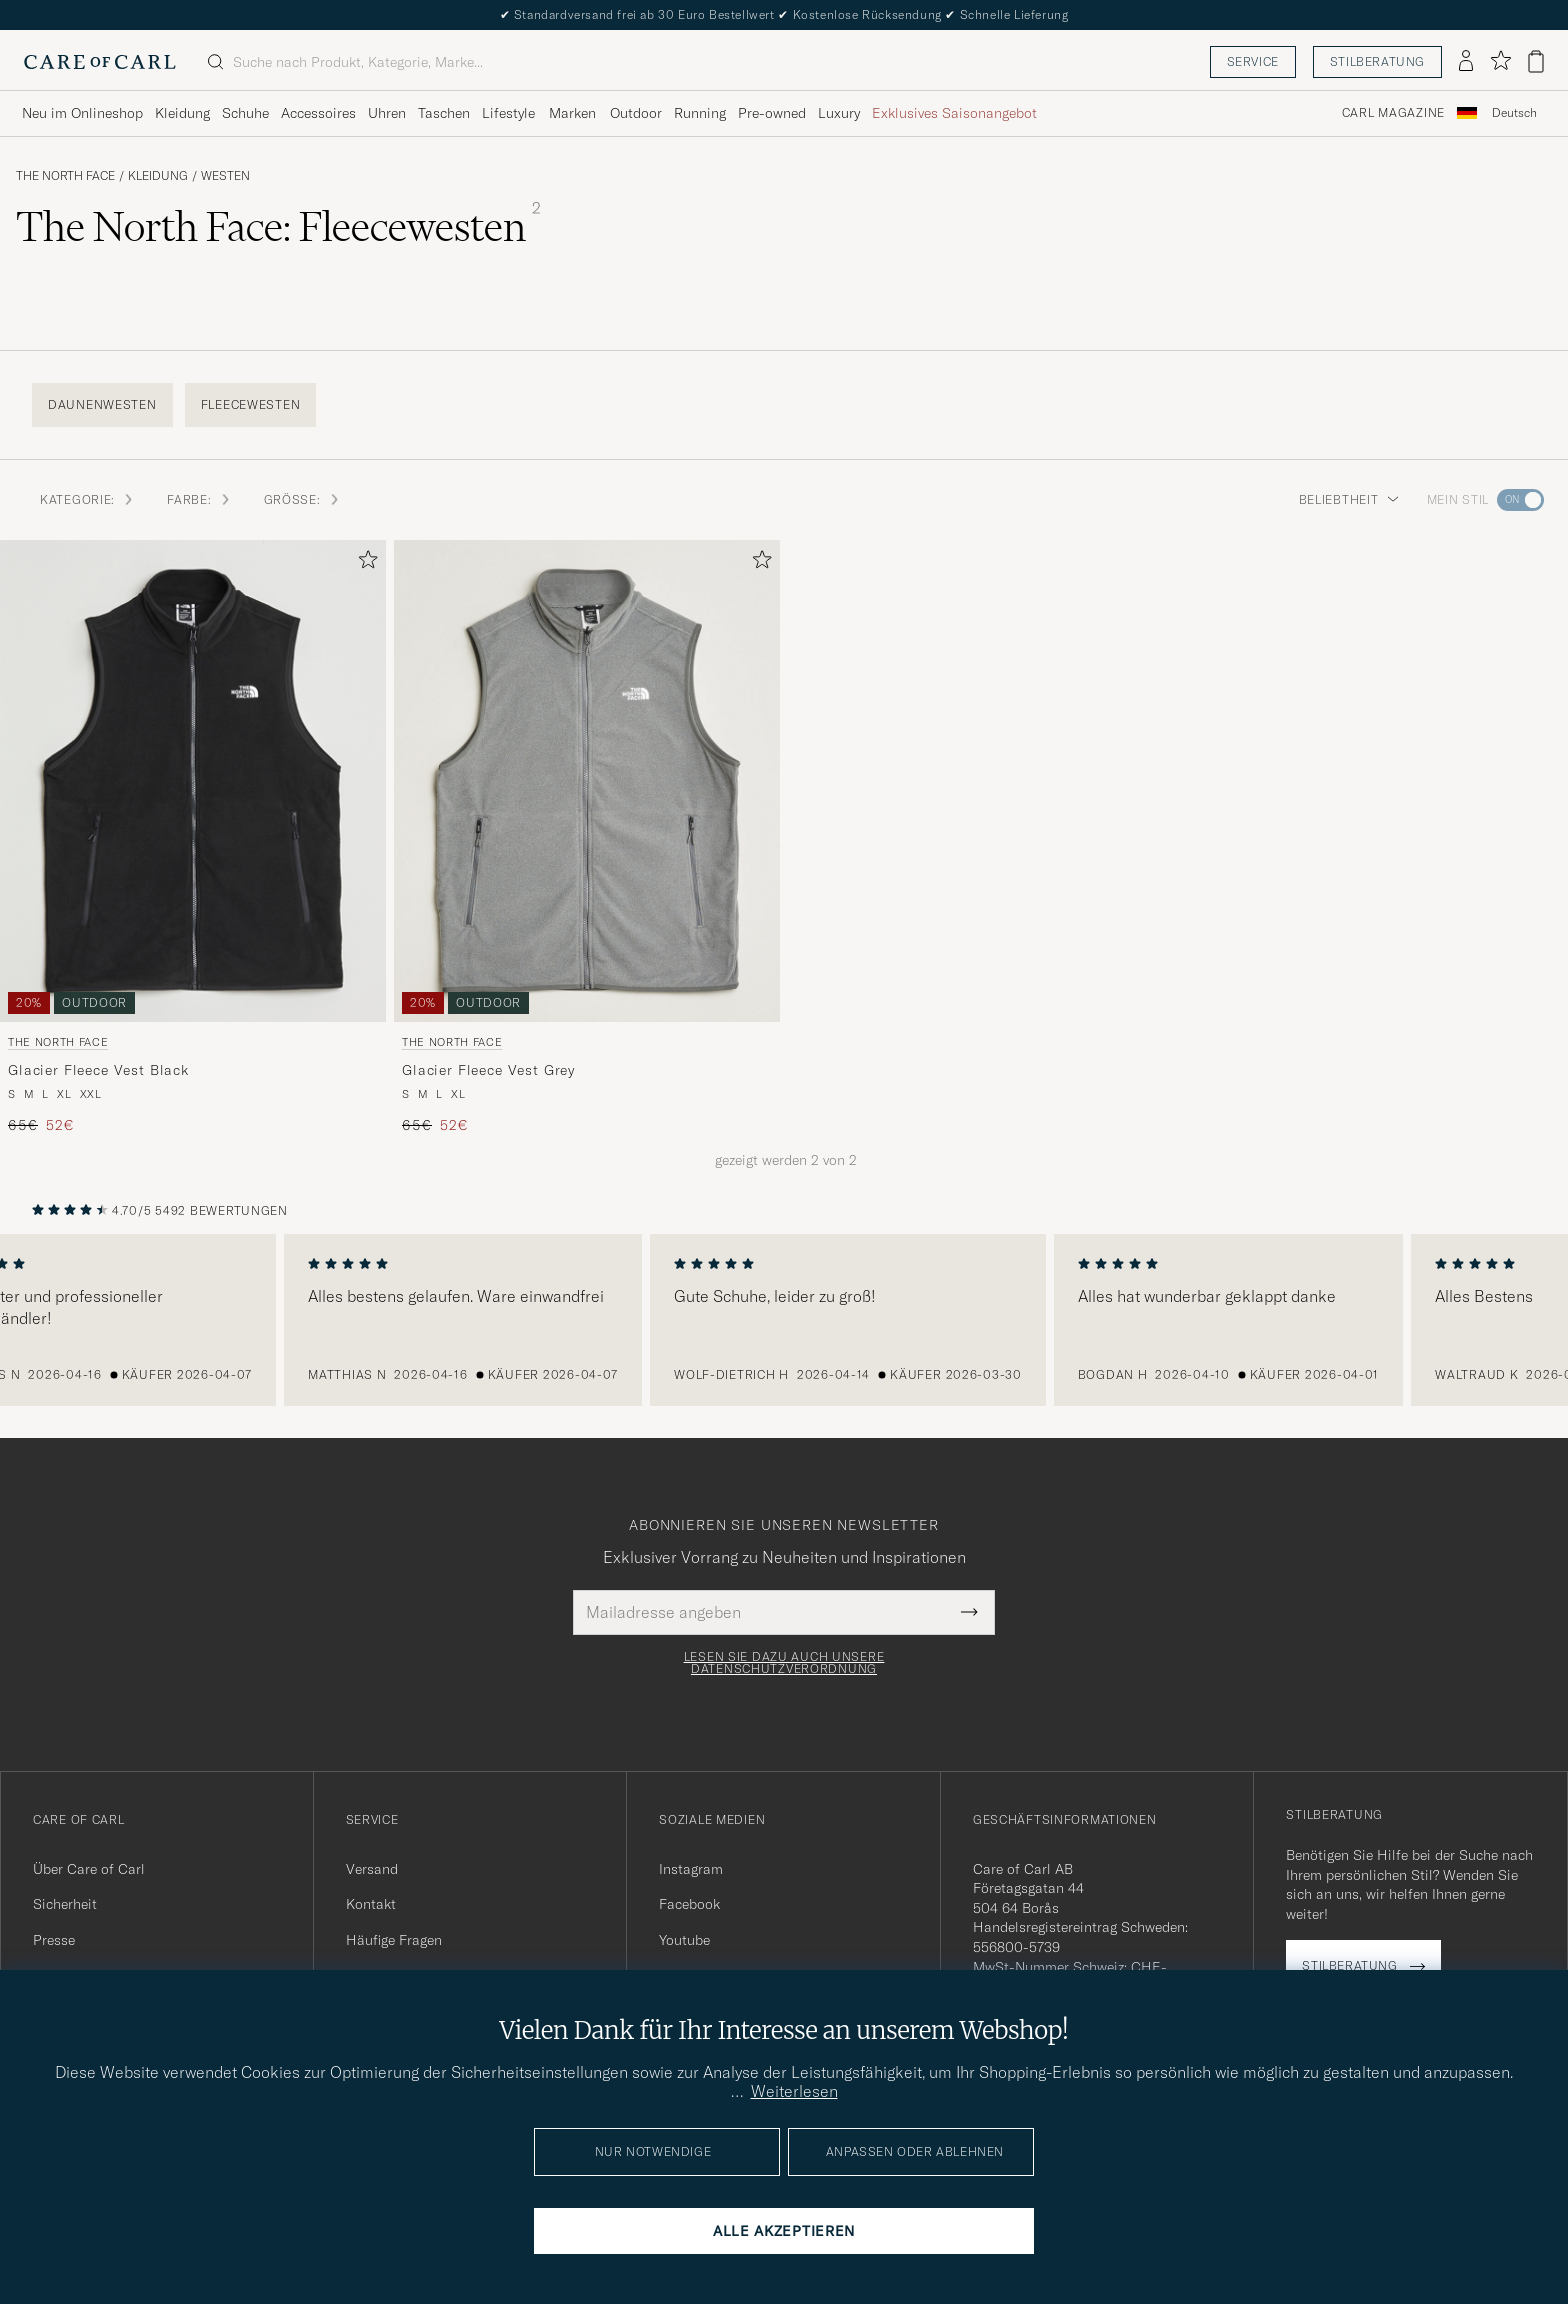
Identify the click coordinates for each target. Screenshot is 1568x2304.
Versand (372, 1869)
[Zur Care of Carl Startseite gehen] (100, 62)
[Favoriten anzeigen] (1500, 61)
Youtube (684, 1940)
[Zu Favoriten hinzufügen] (364, 563)
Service (1253, 61)
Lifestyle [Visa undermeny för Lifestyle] (508, 113)
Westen (225, 176)
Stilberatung (1377, 61)
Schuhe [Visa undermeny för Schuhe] (245, 113)
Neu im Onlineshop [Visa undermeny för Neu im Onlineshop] (82, 113)
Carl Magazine (1393, 113)
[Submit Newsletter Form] (969, 1612)
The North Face (65, 176)
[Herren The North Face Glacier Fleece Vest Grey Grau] (587, 781)
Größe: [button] (302, 499)
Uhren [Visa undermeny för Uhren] (387, 113)
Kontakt (371, 1904)
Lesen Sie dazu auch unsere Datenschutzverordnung (784, 1663)
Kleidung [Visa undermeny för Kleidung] (182, 113)
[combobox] (1514, 113)
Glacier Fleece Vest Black (98, 1070)
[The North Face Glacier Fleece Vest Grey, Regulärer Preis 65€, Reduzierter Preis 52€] (587, 838)
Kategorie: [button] (87, 499)
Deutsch (1514, 113)
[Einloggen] (1466, 62)
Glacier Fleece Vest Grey (488, 1070)
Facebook (689, 1904)
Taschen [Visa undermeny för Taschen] (444, 113)
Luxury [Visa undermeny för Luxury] (839, 113)
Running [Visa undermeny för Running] (700, 113)
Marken (572, 113)
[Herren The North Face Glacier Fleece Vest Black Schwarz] (193, 781)
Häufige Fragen (394, 1940)
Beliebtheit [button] (1349, 499)
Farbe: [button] (199, 499)
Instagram (691, 1869)
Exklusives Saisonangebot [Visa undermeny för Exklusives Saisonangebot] (954, 113)
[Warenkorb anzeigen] (1536, 61)
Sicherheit (65, 1904)
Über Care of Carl (89, 1869)
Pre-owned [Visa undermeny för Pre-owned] (772, 113)
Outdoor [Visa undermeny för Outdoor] (636, 113)
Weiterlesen (794, 2091)
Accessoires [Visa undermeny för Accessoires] (318, 113)
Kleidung (158, 176)
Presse (54, 1940)
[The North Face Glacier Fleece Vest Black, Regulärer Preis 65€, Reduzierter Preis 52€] (193, 838)
